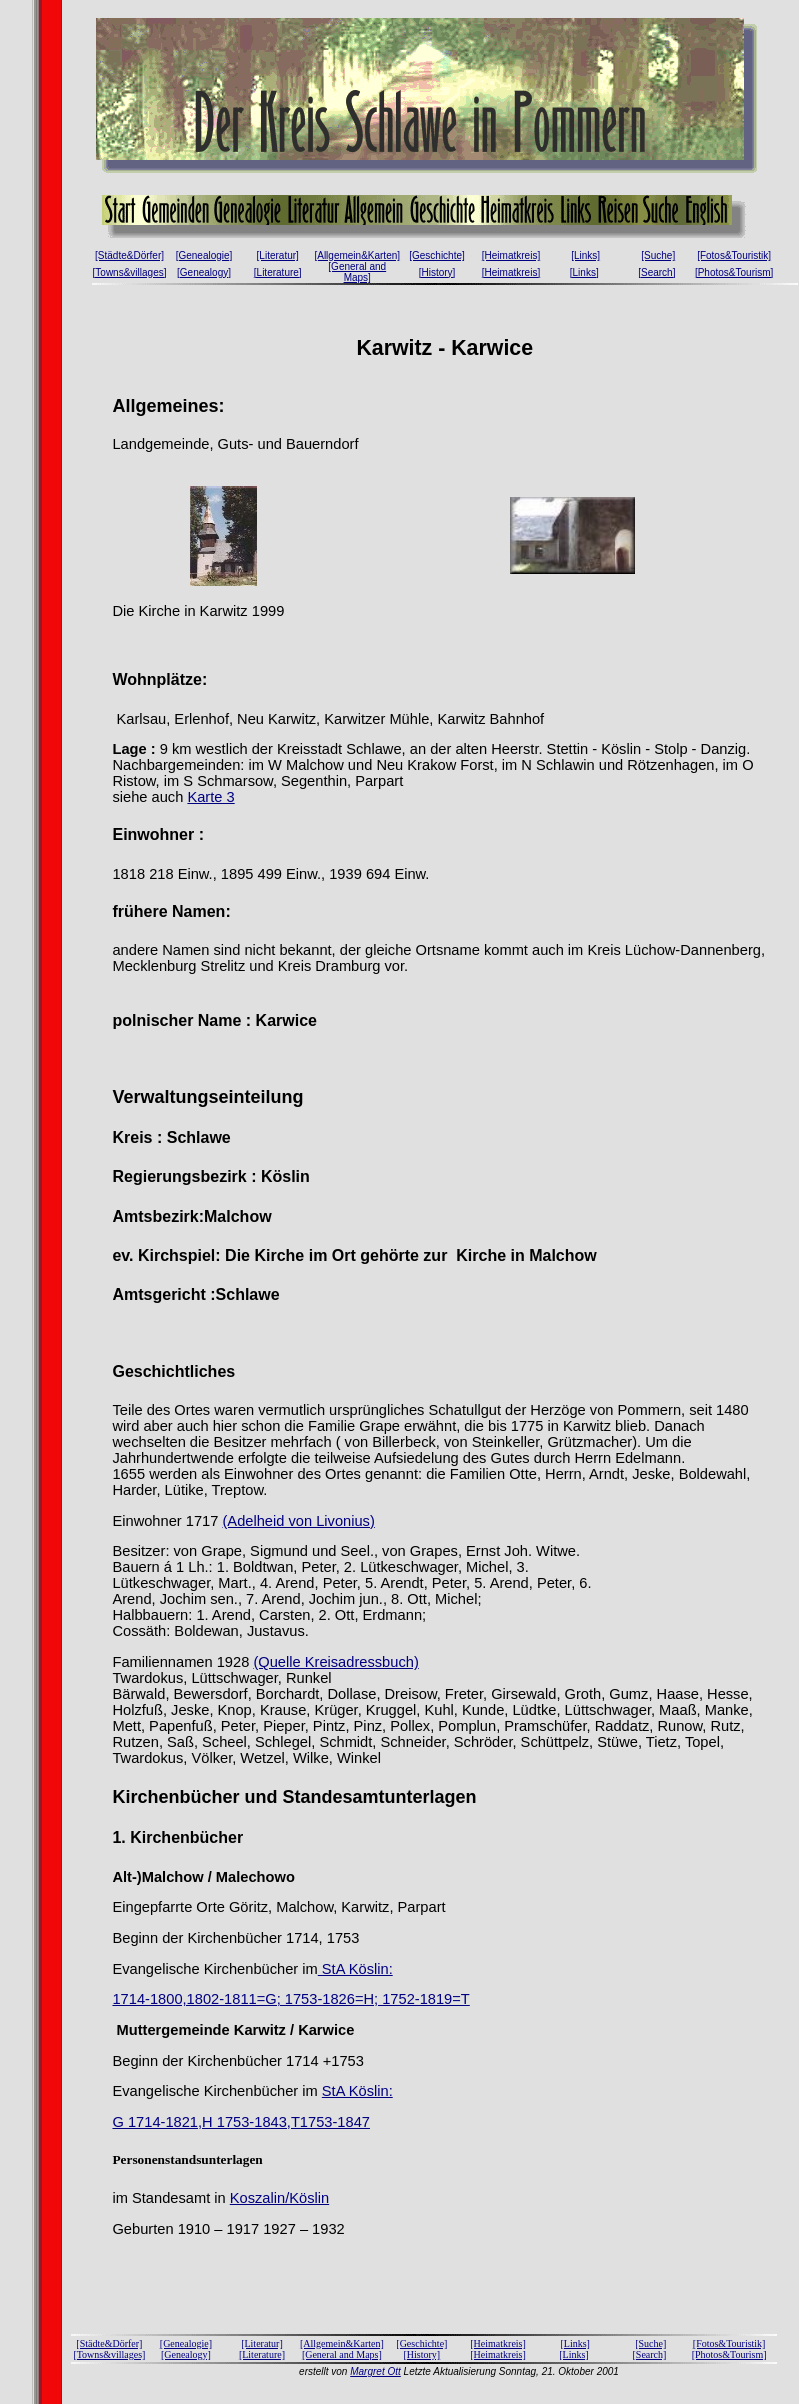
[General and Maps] (357, 272)
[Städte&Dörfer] (129, 255)
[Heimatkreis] (511, 255)
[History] (437, 272)
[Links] (585, 255)
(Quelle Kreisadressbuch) (335, 1662)
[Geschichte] (437, 255)
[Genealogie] (204, 255)
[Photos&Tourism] (734, 272)
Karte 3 (210, 797)
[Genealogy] (204, 272)
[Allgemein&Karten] (357, 255)
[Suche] (658, 255)
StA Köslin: (355, 1969)
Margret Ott (375, 2371)
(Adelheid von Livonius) (298, 1521)
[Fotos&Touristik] (734, 255)
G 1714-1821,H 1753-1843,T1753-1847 (241, 2122)
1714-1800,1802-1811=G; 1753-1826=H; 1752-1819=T (290, 1999)
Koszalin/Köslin (279, 2198)
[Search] (656, 272)
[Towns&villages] (130, 272)
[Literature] (278, 272)
